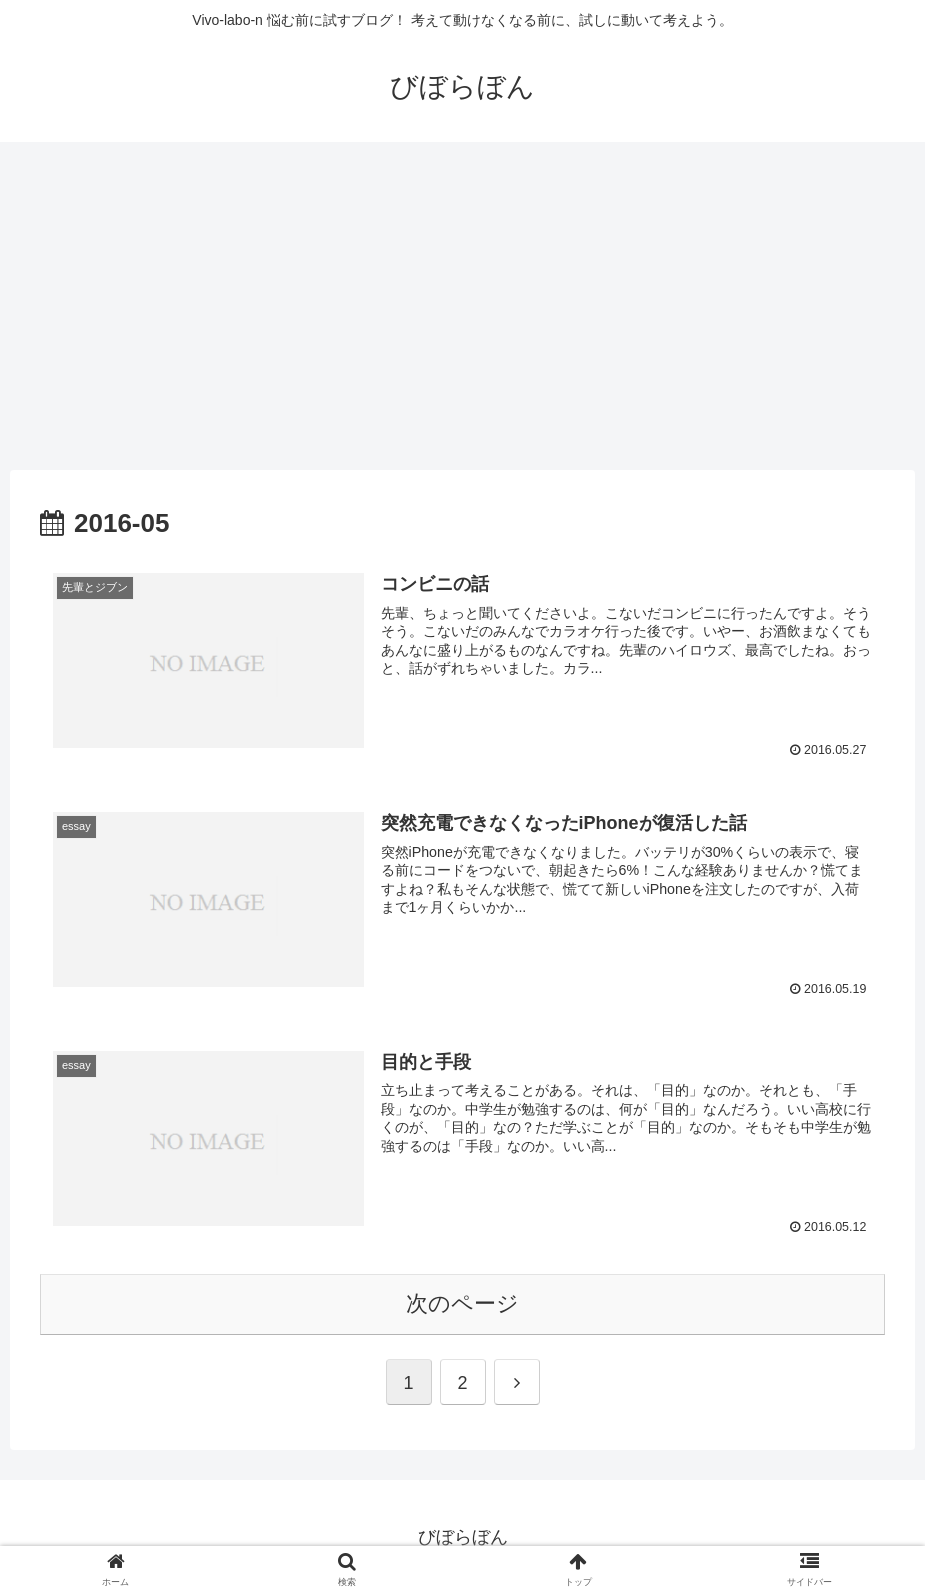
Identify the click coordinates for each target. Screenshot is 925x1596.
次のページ (462, 1304)
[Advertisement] (462, 306)
